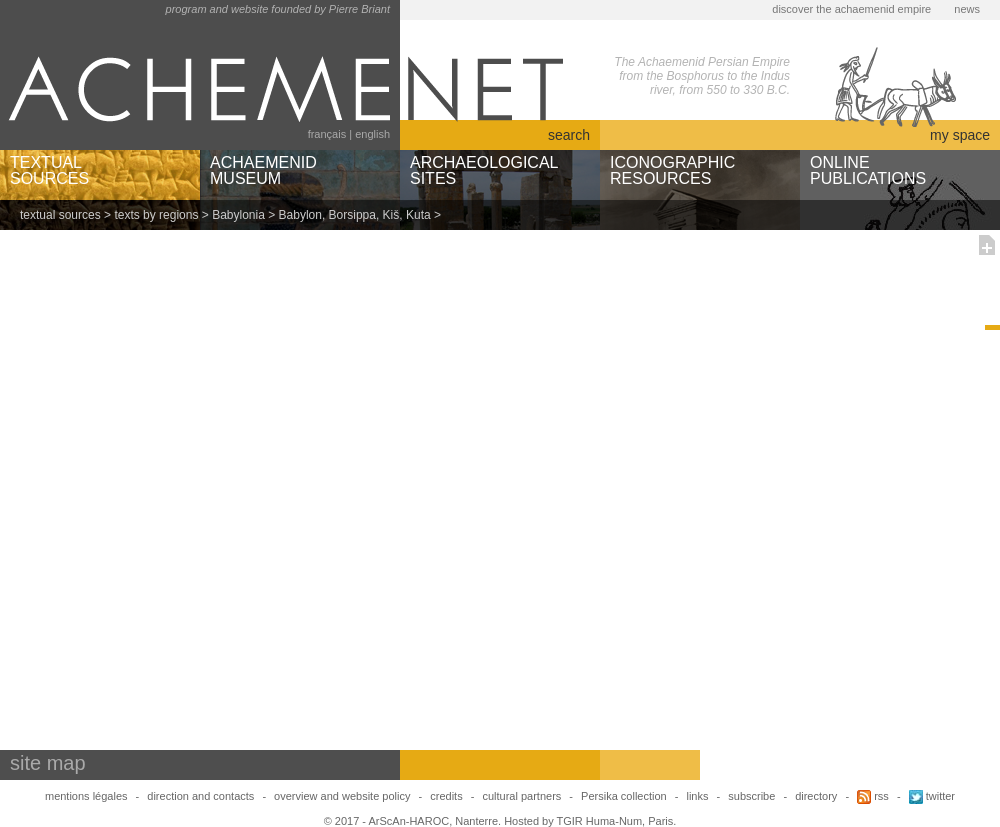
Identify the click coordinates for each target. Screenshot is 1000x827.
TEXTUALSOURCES (49, 170)
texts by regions (156, 215)
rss (873, 796)
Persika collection (625, 796)
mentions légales (86, 796)
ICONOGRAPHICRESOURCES (672, 170)
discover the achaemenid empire (851, 9)
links (697, 796)
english (372, 134)
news (967, 9)
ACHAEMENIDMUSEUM (263, 170)
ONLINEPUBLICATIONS (868, 170)
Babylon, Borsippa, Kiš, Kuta (355, 215)
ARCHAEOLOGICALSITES (484, 170)
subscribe (751, 796)
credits (446, 796)
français (327, 134)
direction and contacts (200, 796)
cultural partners (521, 796)
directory (816, 796)
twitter (932, 796)
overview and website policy (342, 796)
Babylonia (238, 215)
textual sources (60, 215)
